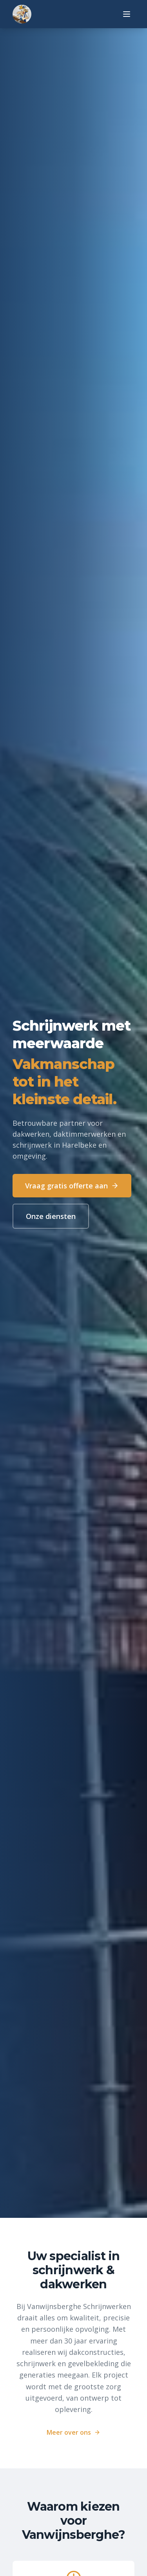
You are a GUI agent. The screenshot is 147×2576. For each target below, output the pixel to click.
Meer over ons (73, 2432)
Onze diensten (51, 1217)
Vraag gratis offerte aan (72, 1186)
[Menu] (126, 14)
